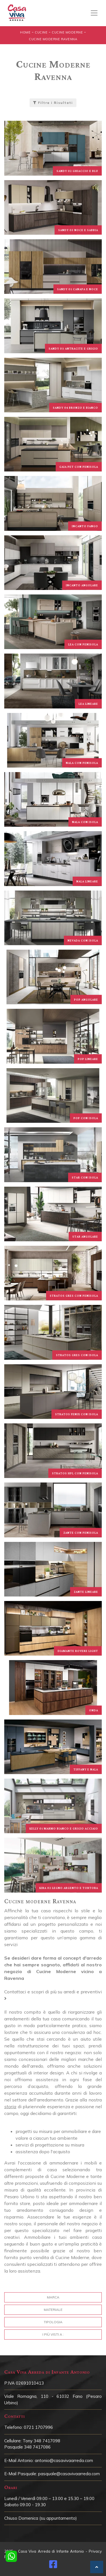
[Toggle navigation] (94, 13)
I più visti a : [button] (53, 2334)
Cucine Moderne (67, 32)
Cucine (41, 32)
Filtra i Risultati (53, 103)
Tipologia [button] (53, 2322)
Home (25, 32)
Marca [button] (53, 2297)
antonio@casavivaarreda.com (64, 2460)
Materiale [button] (53, 2309)
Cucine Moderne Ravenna (53, 39)
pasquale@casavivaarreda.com (69, 2473)
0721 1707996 (38, 2427)
